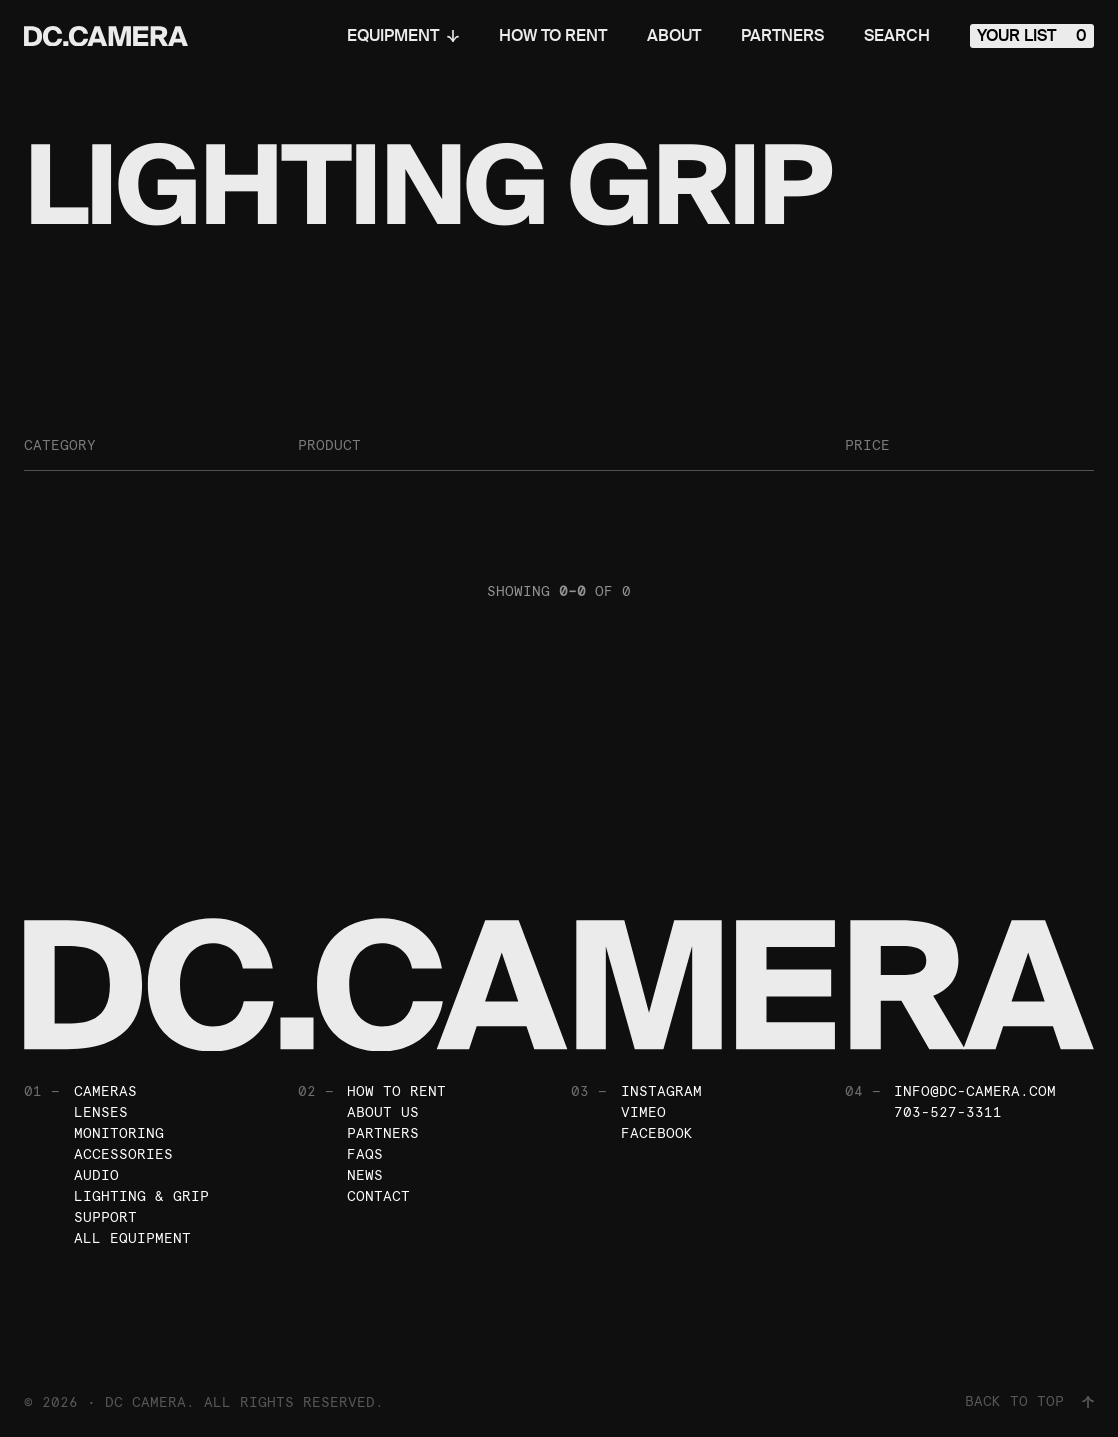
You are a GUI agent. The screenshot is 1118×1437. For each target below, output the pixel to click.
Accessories (123, 1154)
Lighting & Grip (141, 1196)
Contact (378, 1196)
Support (105, 1217)
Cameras (105, 1091)
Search (897, 36)
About (674, 36)
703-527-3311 (948, 1112)
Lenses (101, 1112)
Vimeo (643, 1112)
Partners (782, 36)
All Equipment (132, 1238)
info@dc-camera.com (975, 1091)
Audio (96, 1175)
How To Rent (553, 36)
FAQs (365, 1154)
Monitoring (119, 1133)
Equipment (403, 36)
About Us (383, 1112)
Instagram (661, 1091)
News (365, 1175)
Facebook (657, 1133)
